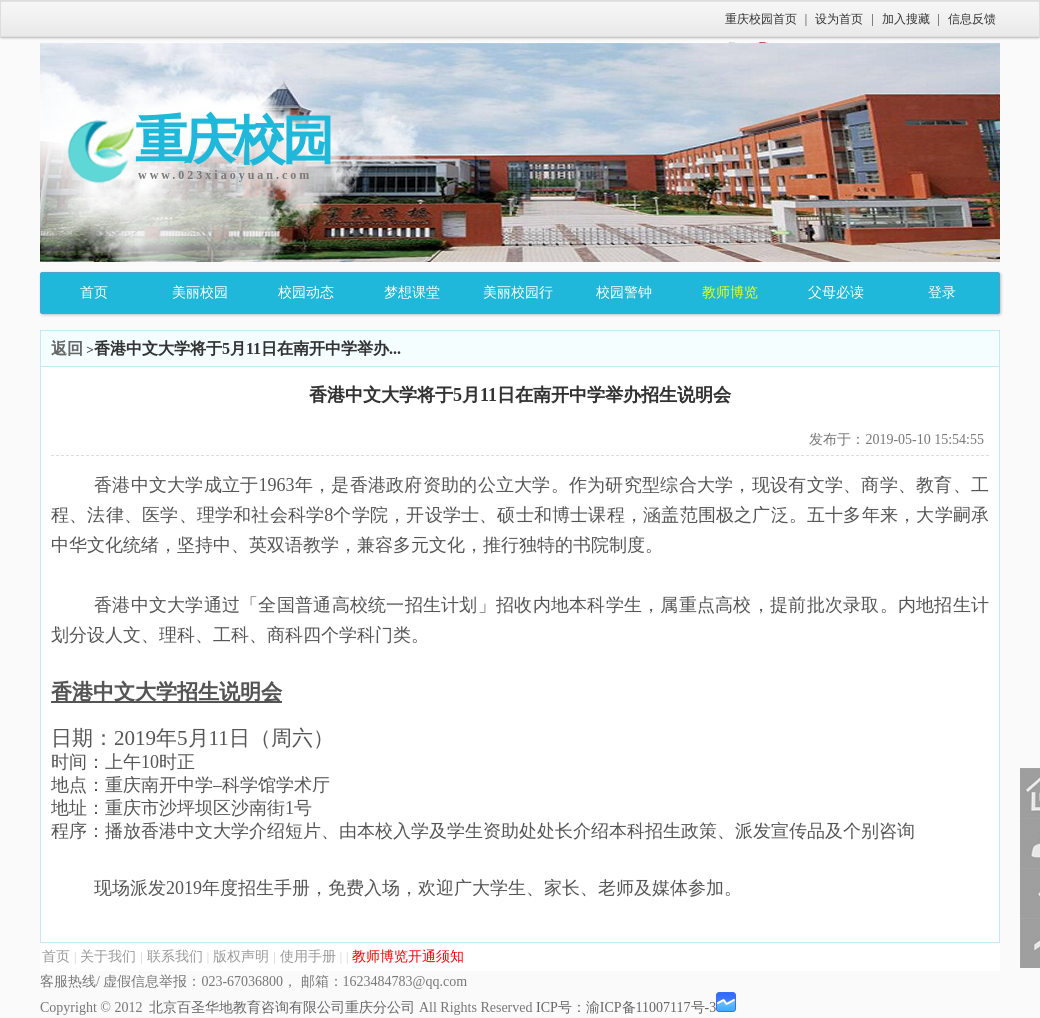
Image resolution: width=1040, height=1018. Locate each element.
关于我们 (108, 956)
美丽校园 (200, 292)
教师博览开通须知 (408, 956)
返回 (67, 348)
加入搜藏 (906, 19)
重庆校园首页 (761, 19)
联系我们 (175, 956)
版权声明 (241, 956)
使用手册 (308, 956)
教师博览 (730, 292)
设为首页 (839, 19)
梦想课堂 (412, 292)
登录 (942, 292)
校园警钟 (624, 292)
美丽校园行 (518, 292)
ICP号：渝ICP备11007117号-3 (626, 1007)
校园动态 (306, 292)
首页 (94, 292)
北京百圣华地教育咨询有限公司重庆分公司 (282, 1007)
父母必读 (836, 292)
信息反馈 (972, 19)
